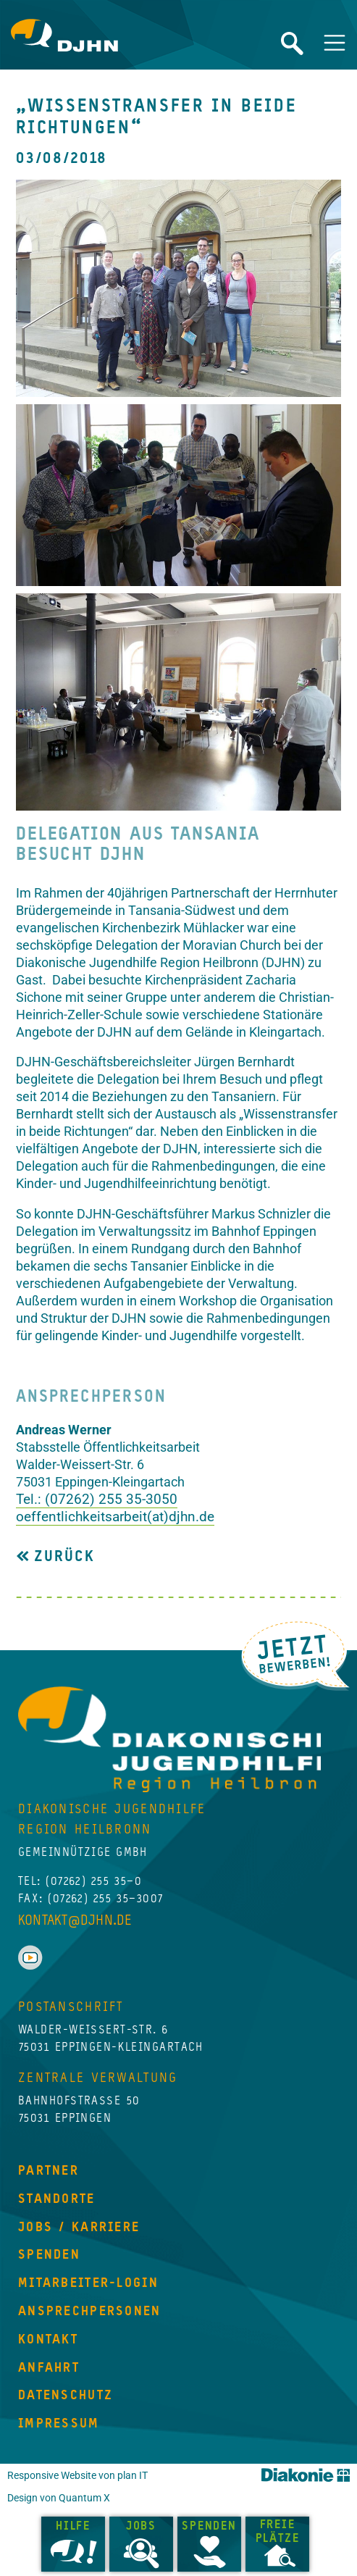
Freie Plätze (278, 2532)
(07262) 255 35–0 (94, 1882)
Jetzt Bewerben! (295, 1655)
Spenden (209, 2527)
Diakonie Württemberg (305, 2475)
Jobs (141, 2527)
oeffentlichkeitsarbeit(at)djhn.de (115, 1516)
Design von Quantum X (58, 2498)
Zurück (61, 1557)
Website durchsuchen (292, 43)
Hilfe (73, 2527)
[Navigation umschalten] (334, 43)
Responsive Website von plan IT (77, 2476)
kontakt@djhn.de (75, 1921)
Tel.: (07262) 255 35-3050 (96, 1499)
